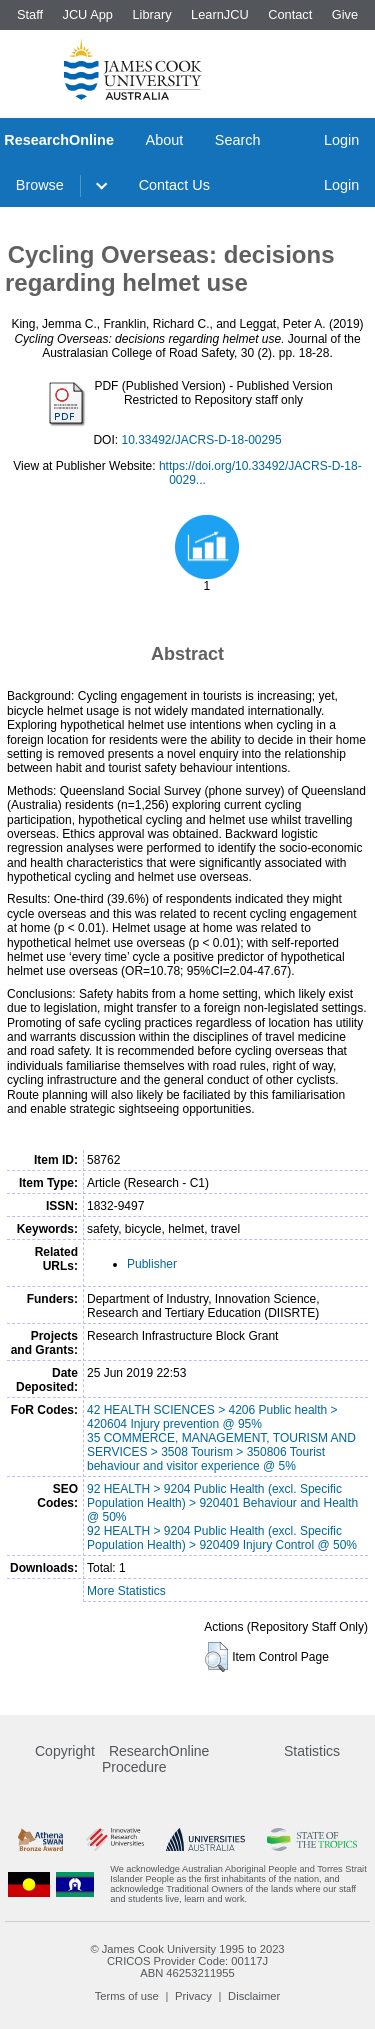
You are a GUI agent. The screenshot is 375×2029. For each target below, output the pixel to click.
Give (345, 14)
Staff (30, 14)
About (165, 140)
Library (151, 14)
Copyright (65, 1751)
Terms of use (127, 1996)
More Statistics (126, 1591)
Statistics (312, 1751)
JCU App (87, 14)
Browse (40, 185)
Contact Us (174, 185)
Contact (290, 14)
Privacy (193, 1996)
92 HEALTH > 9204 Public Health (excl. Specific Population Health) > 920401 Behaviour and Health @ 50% (222, 1503)
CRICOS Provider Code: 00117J (187, 1961)
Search (238, 140)
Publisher (152, 1264)
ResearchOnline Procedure (155, 1759)
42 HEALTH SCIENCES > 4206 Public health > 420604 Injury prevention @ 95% (212, 1417)
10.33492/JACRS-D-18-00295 (201, 440)
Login (341, 140)
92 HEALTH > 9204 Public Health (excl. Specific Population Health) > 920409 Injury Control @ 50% (222, 1538)
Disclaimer (254, 1996)
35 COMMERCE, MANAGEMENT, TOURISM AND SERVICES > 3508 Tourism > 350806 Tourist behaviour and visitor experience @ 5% (221, 1452)
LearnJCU (220, 14)
